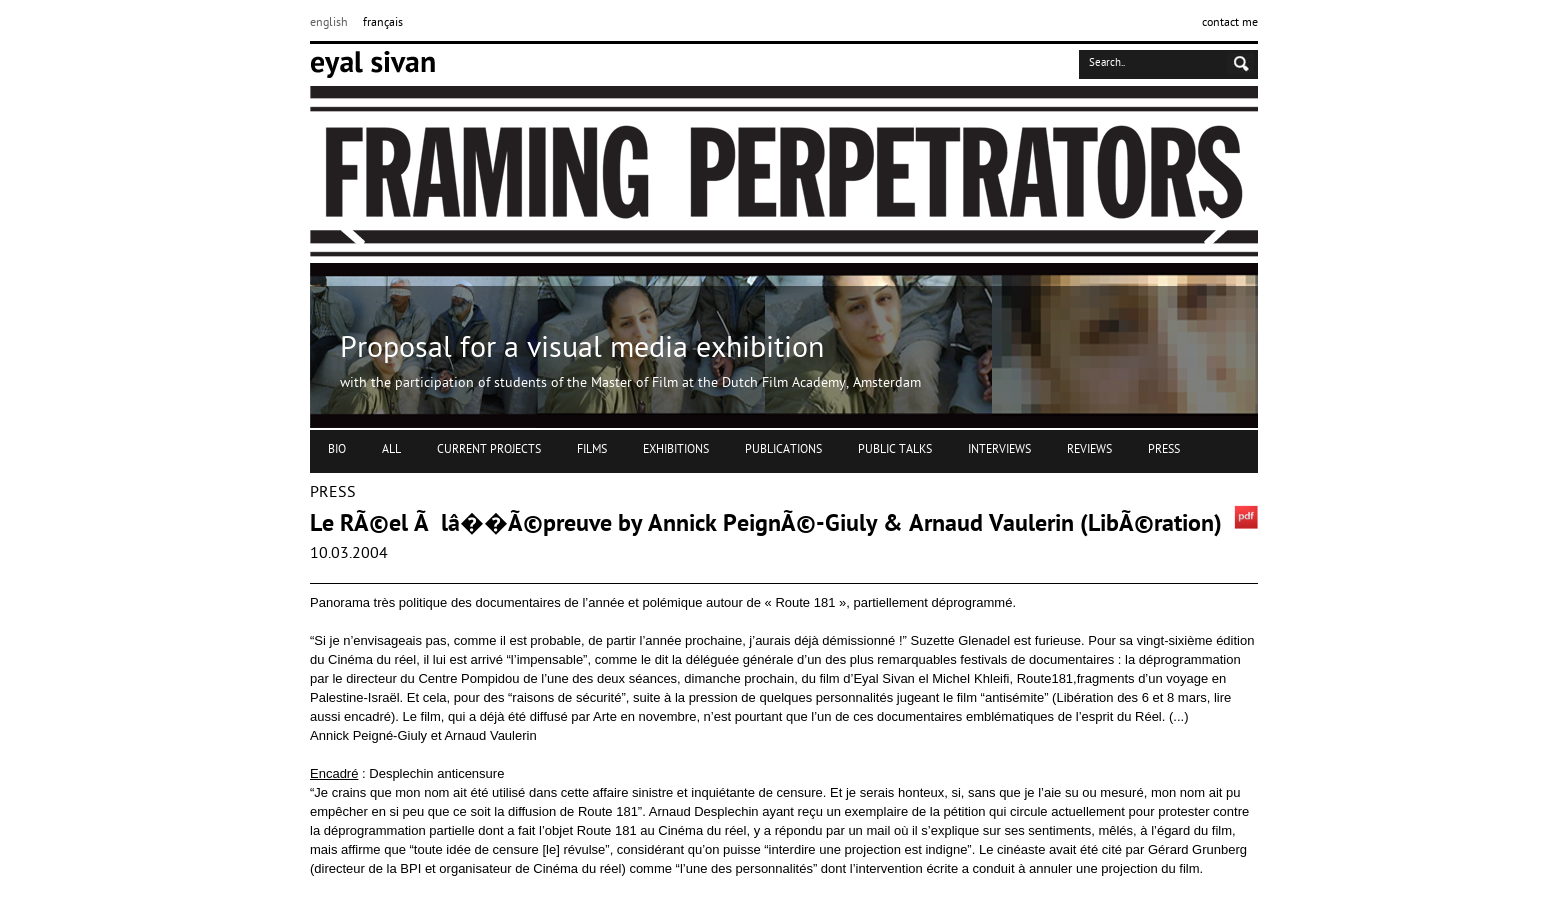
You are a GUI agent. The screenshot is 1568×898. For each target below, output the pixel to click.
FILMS (592, 450)
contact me (1230, 23)
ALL (391, 450)
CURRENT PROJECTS (489, 450)
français (383, 23)
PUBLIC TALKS (895, 450)
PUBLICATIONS (783, 450)
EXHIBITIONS (676, 450)
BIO (337, 450)
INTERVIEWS (999, 450)
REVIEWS (1089, 450)
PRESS (1164, 450)
